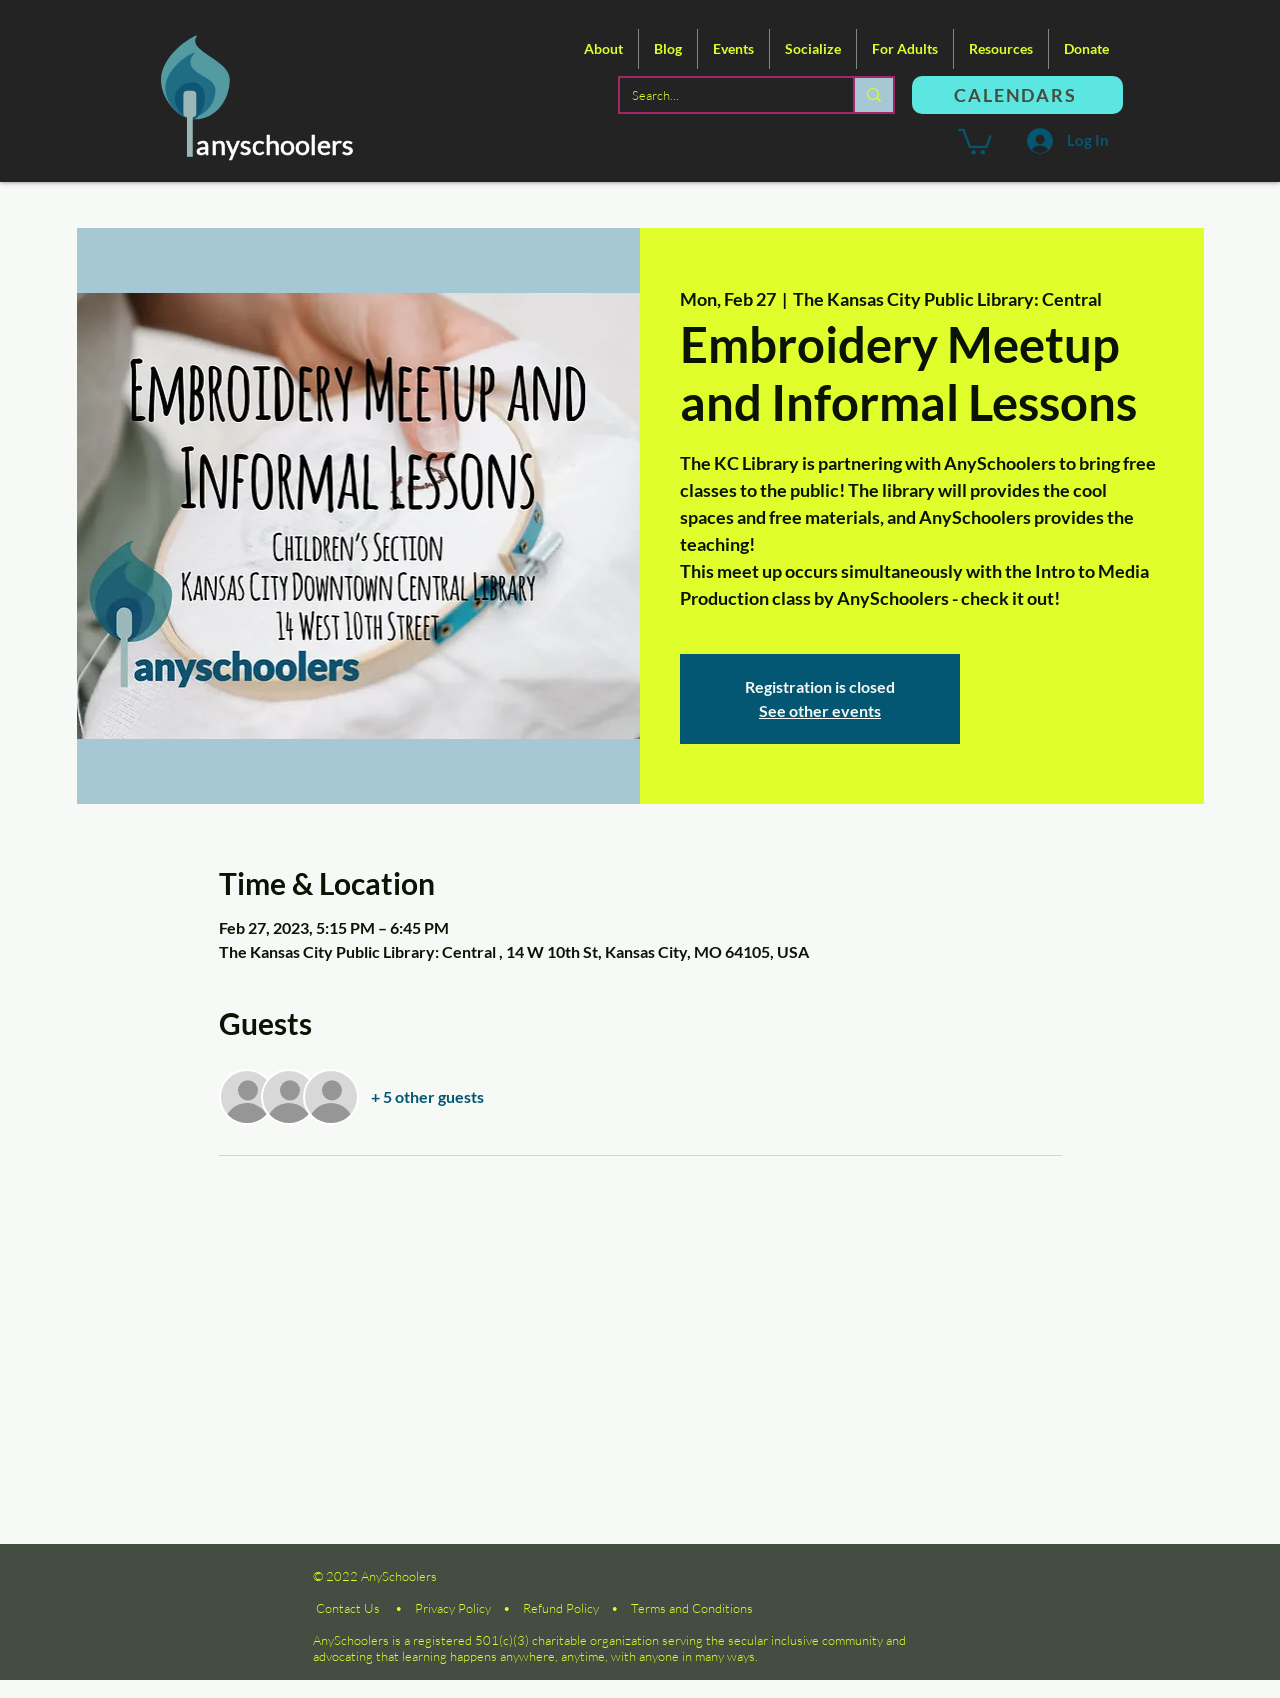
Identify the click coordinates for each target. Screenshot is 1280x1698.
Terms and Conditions (692, 1608)
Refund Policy (561, 1608)
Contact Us (348, 1608)
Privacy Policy (453, 1608)
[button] (603, 49)
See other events (820, 710)
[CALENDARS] (1017, 95)
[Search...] (721, 95)
